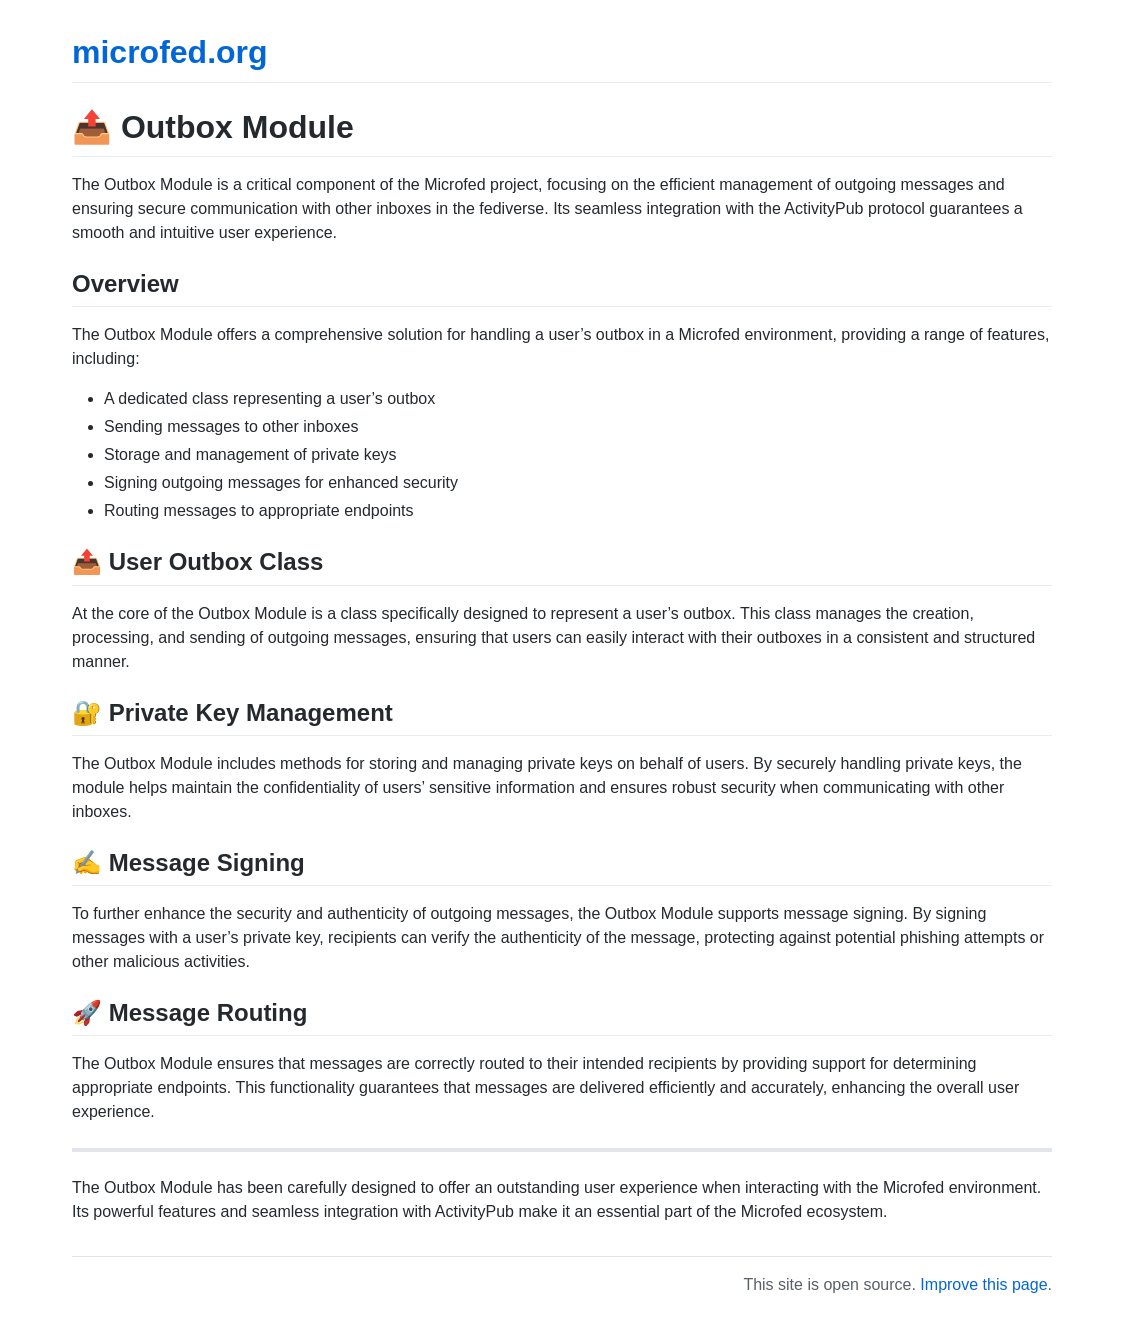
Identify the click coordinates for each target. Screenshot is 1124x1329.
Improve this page (983, 1284)
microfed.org (170, 52)
